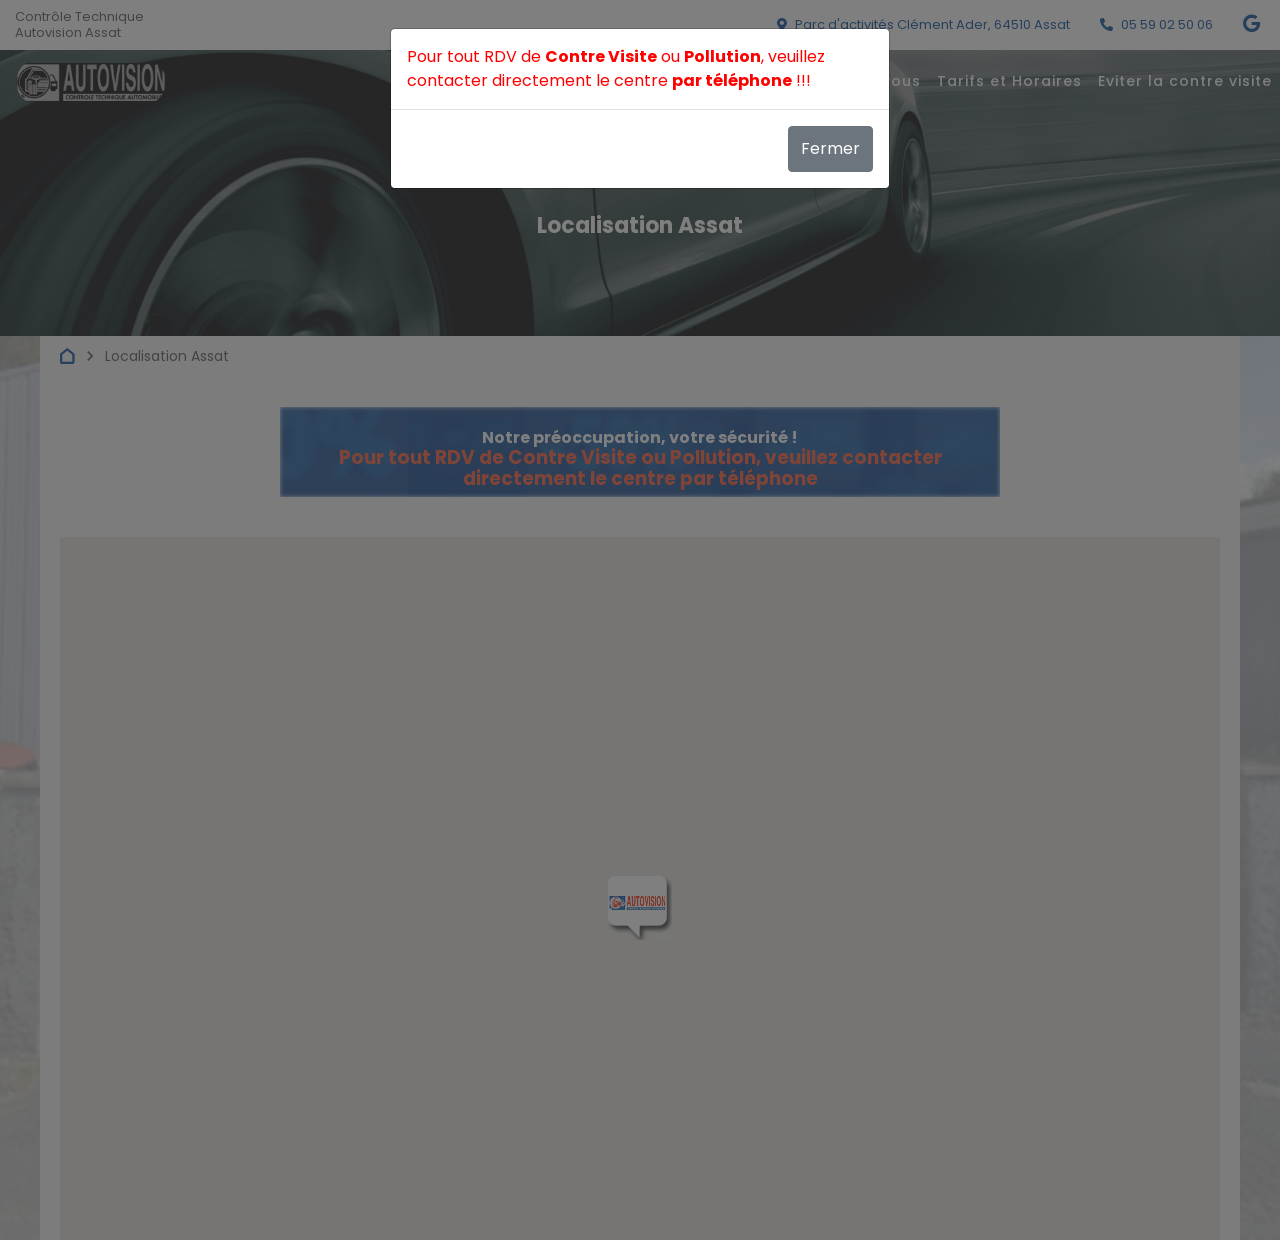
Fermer (830, 148)
